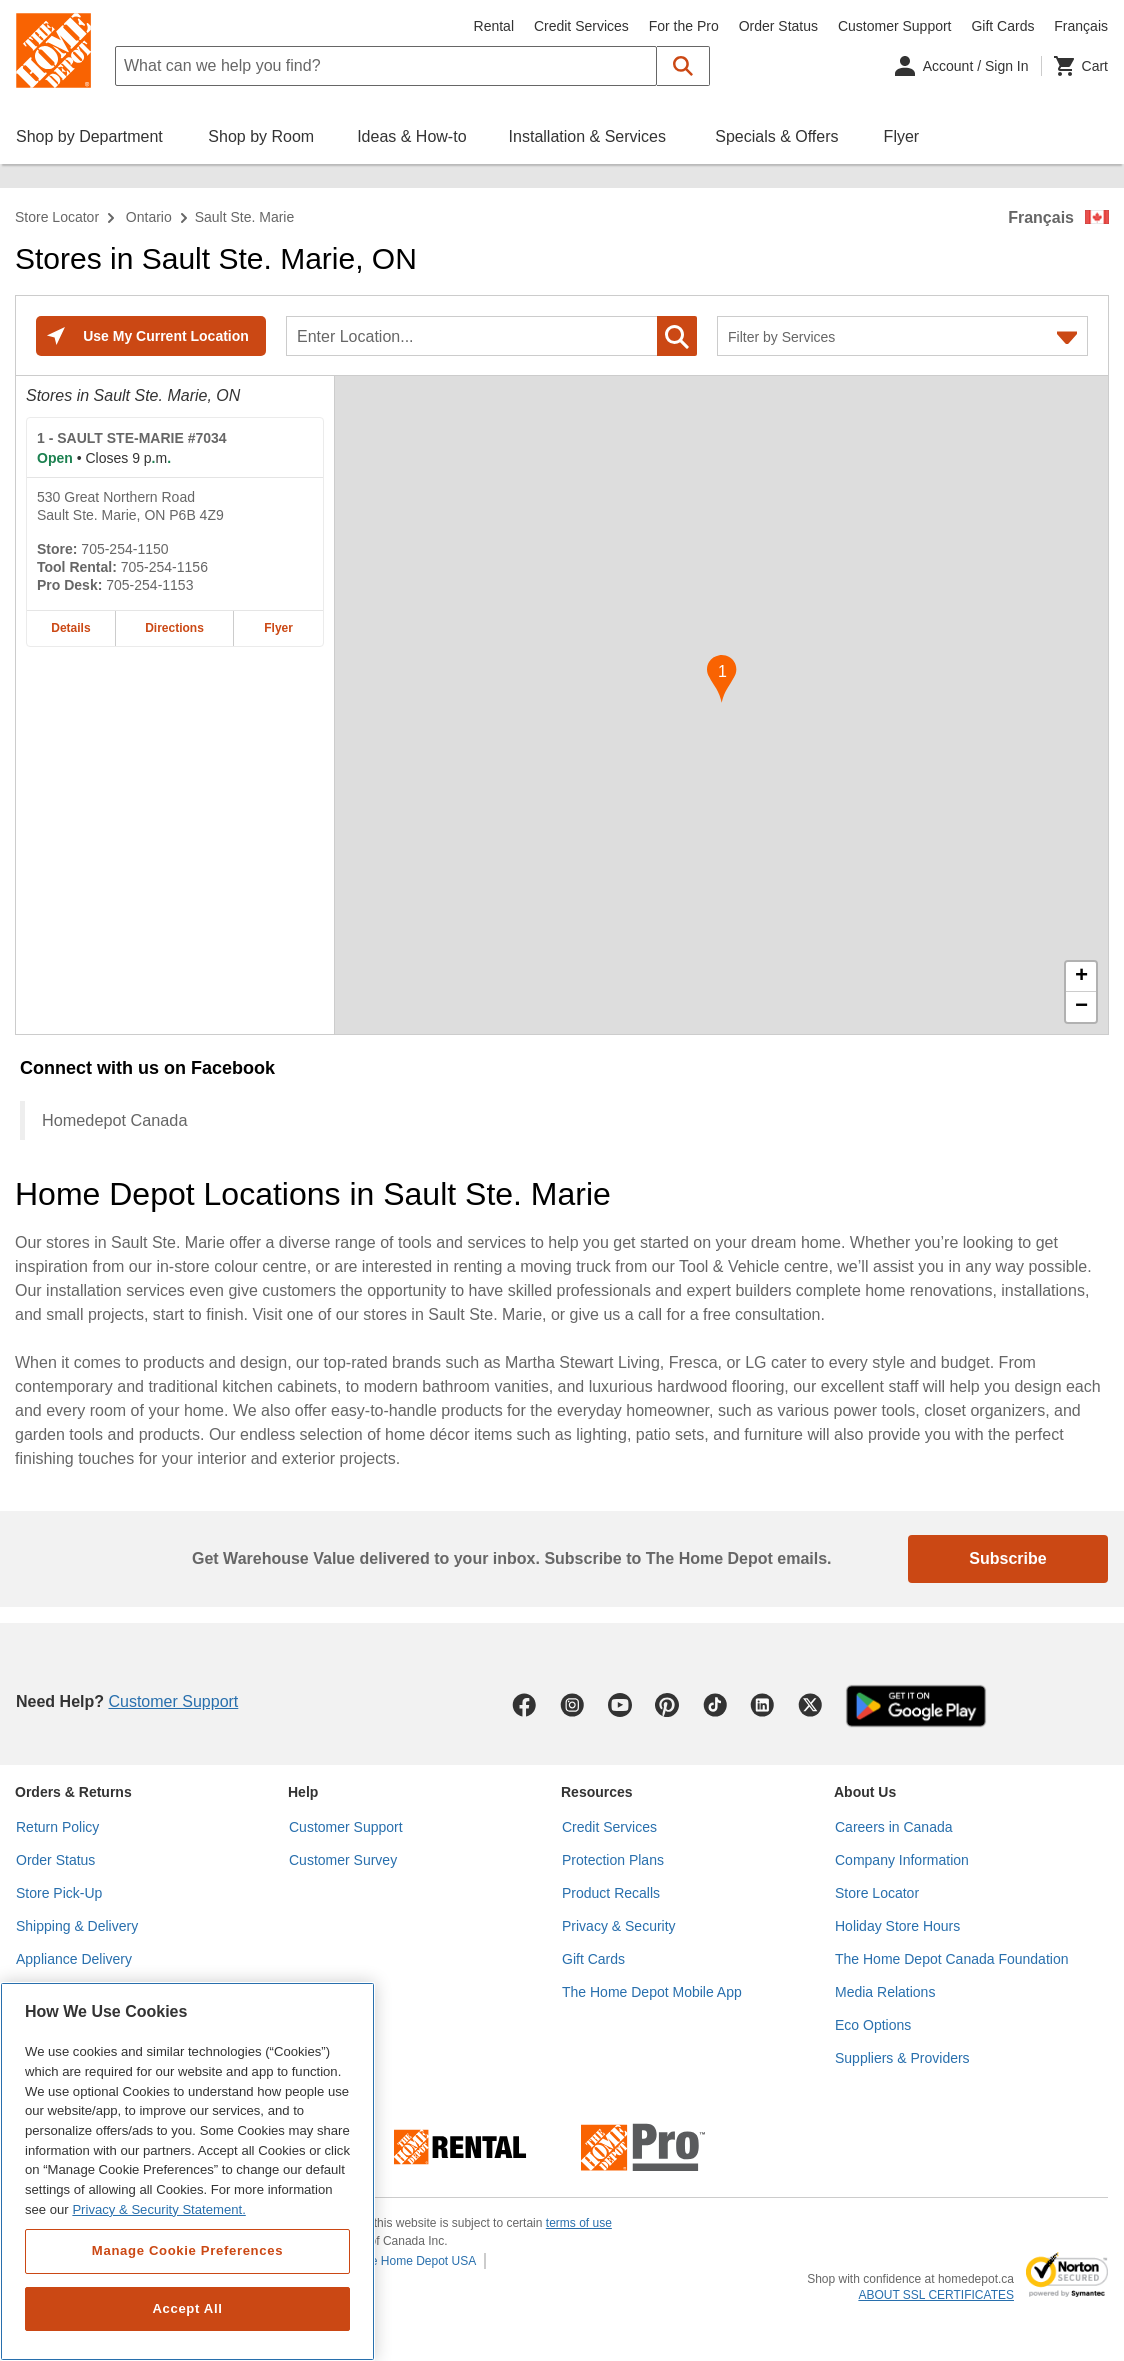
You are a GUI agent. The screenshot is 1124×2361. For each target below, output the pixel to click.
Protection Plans (613, 1860)
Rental (494, 26)
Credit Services (581, 26)
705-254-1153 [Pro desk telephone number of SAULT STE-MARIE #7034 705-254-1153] (149, 585)
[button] (683, 66)
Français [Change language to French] (1081, 26)
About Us (865, 1792)
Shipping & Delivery (77, 1926)
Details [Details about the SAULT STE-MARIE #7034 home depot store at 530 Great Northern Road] (70, 628)
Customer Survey (343, 1860)
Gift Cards (1002, 26)
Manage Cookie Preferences (187, 2250)
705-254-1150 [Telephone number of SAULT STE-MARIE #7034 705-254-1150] (124, 549)
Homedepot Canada (114, 1120)
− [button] (1081, 1007)
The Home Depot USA (416, 2261)
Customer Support (895, 26)
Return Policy (57, 1827)
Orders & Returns (73, 1792)
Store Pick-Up (59, 1893)
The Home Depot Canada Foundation (951, 1959)
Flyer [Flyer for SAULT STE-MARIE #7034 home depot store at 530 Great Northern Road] (278, 628)
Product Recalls (611, 1893)
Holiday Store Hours (897, 1926)
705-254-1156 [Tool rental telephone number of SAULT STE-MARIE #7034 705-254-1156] (164, 567)
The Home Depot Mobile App (652, 1992)
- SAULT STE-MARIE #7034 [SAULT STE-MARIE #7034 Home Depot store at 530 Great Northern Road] (132, 438)
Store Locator (57, 217)
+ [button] (1081, 977)
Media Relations (885, 1992)
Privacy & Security (619, 1926)
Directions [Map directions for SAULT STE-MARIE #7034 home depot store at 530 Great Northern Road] (174, 628)
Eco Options (873, 2025)
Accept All (187, 2308)
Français (1041, 217)
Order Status (778, 26)
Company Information (902, 1860)
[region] (187, 2171)
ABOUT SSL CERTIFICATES (936, 2295)
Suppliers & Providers (902, 2058)
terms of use (579, 2223)
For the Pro (684, 26)
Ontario (149, 217)
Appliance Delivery (74, 1959)
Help (303, 1792)
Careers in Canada (894, 1827)
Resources (597, 1792)
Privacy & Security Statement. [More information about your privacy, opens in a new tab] (158, 2209)
